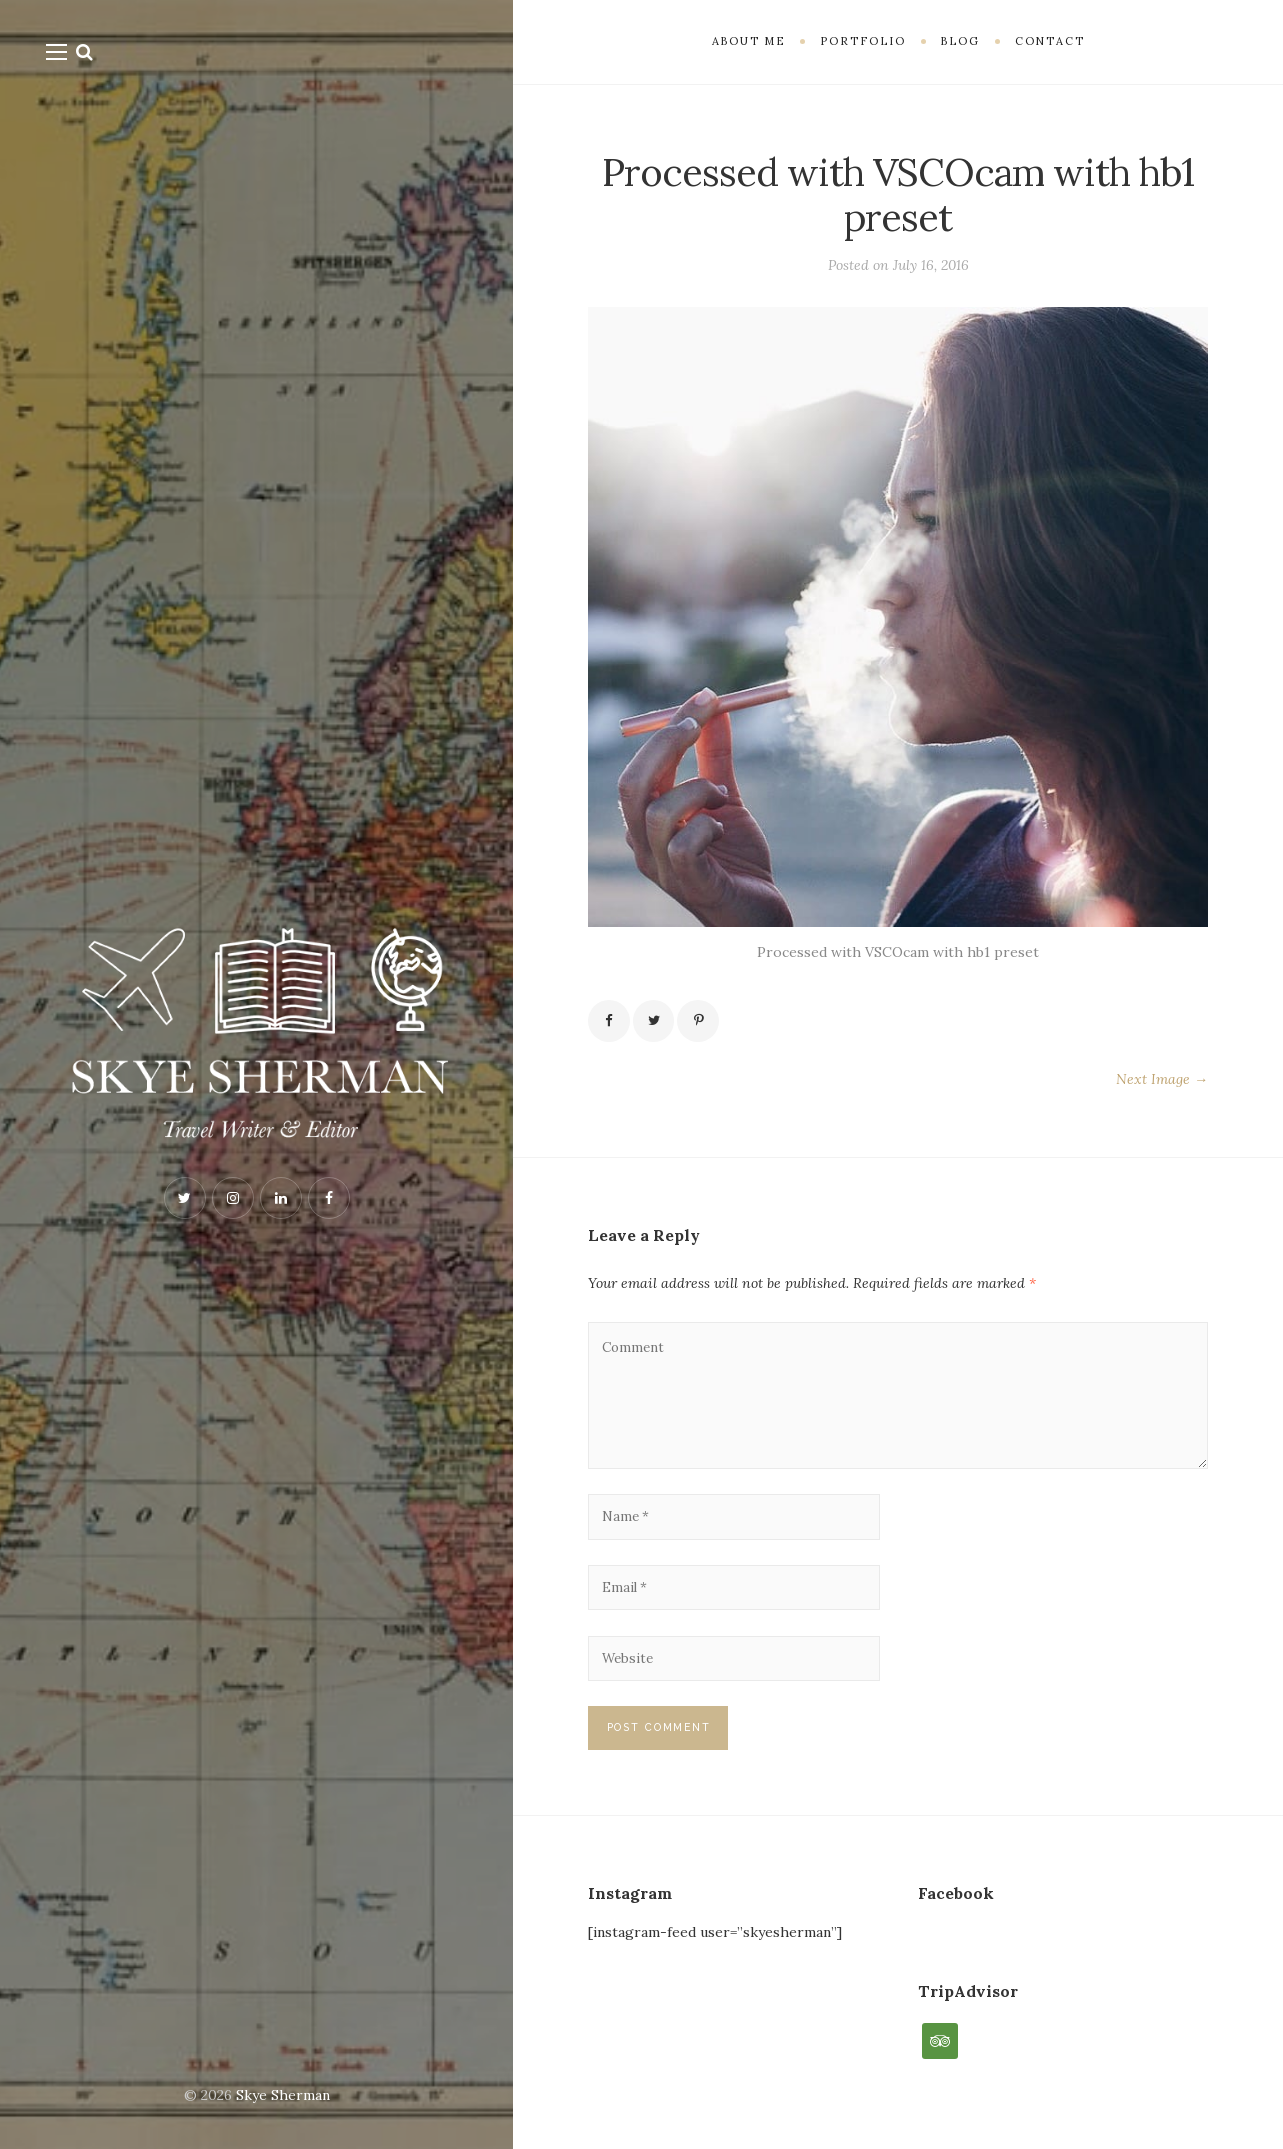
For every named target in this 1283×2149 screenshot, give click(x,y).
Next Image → (1162, 1081)
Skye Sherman (283, 2095)
